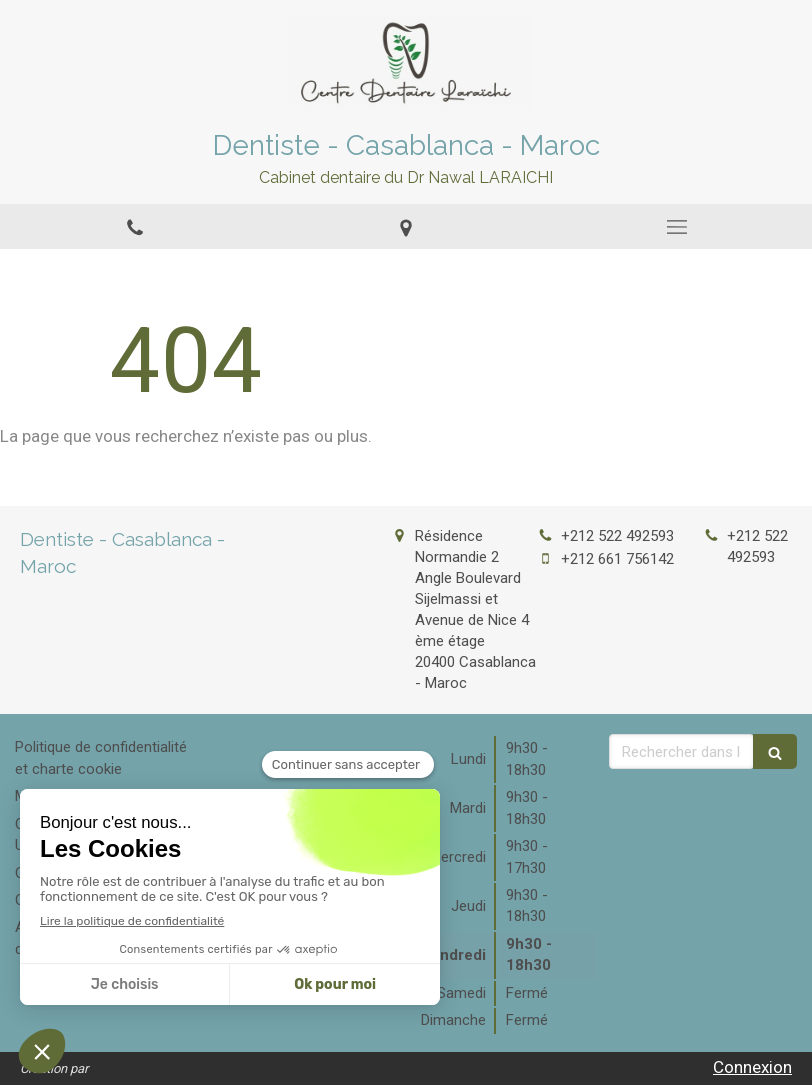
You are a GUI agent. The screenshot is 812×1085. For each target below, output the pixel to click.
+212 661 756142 (617, 559)
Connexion (752, 1067)
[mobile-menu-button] (676, 227)
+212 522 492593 (617, 536)
